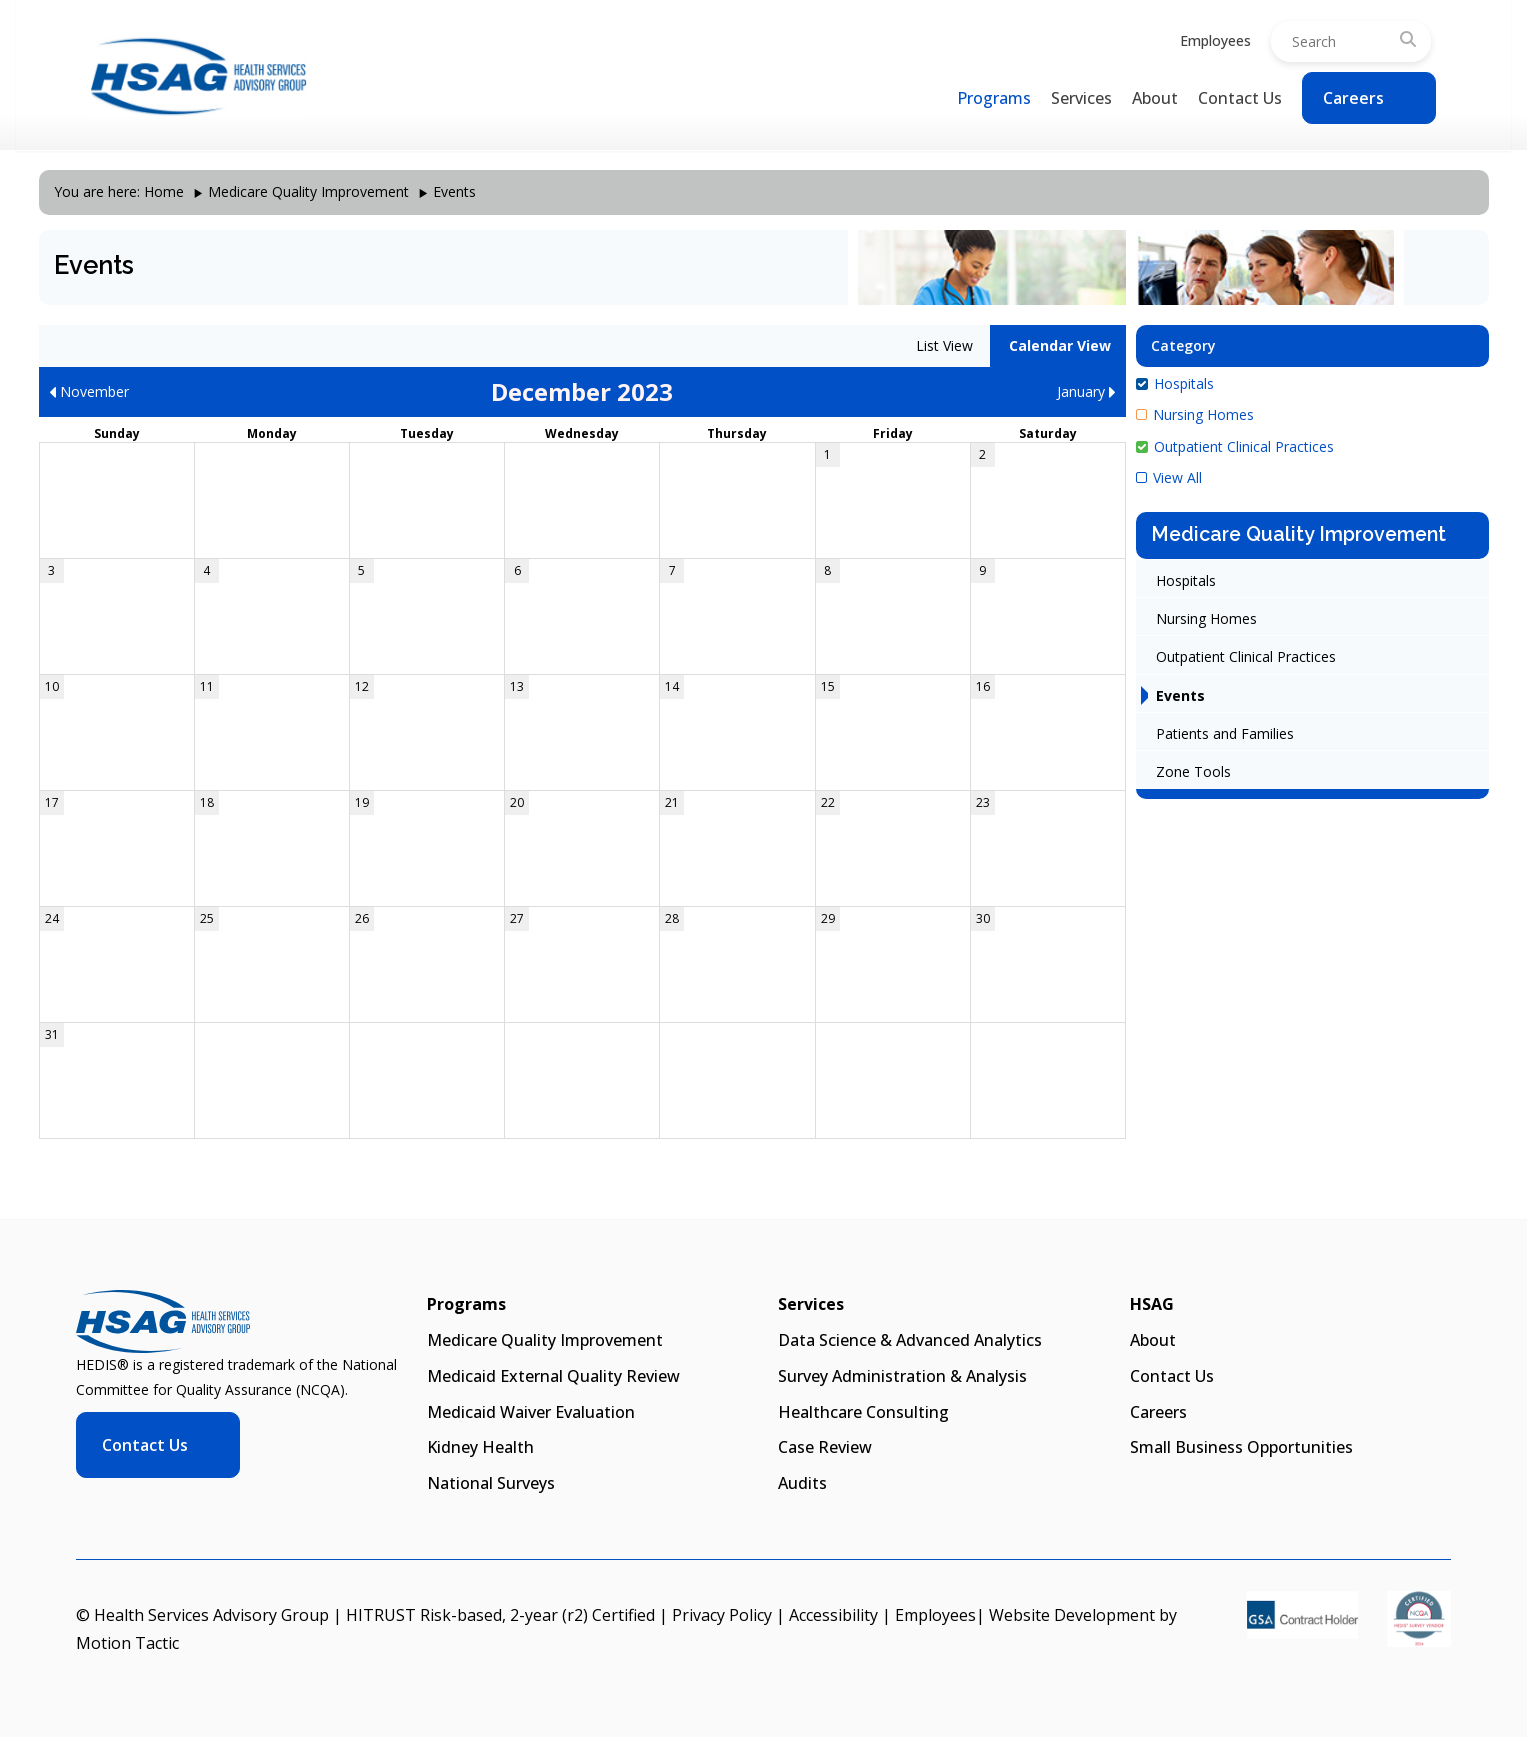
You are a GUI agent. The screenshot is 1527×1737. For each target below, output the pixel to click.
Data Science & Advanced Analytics (910, 1340)
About (1155, 98)
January (1086, 391)
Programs (994, 98)
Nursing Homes (1195, 414)
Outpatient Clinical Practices (1235, 446)
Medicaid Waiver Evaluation (531, 1412)
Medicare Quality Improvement (308, 191)
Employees (1215, 40)
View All (1169, 477)
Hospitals (1175, 383)
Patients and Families (1225, 733)
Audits (802, 1483)
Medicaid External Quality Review (553, 1376)
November (89, 391)
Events (1180, 695)
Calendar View (1058, 345)
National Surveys (491, 1483)
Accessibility (833, 1615)
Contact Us (1240, 98)
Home (164, 191)
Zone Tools (1193, 771)
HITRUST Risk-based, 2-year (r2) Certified (500, 1615)
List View (942, 345)
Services (1081, 98)
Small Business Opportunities (1241, 1447)
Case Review (825, 1447)
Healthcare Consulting (863, 1412)
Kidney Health (480, 1447)
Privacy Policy (722, 1615)
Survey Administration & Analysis (902, 1376)
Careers (1353, 98)
